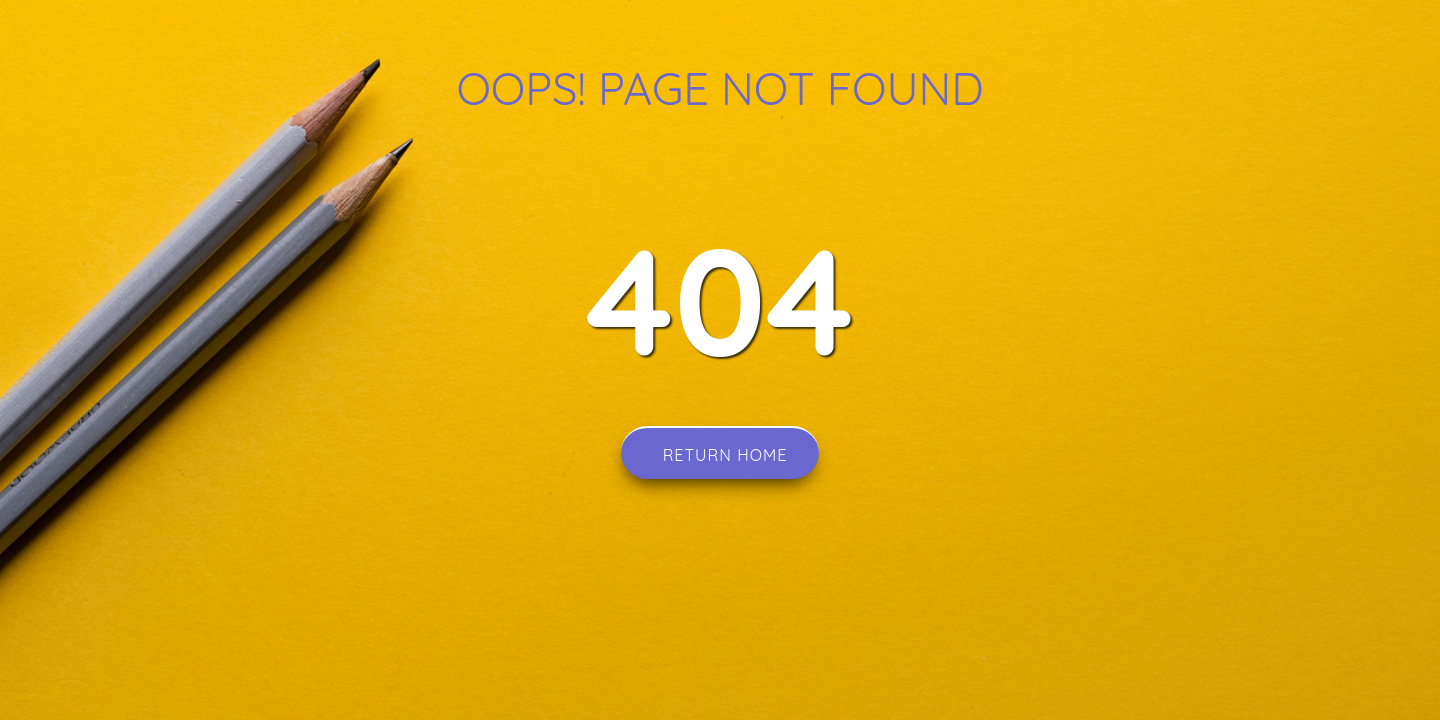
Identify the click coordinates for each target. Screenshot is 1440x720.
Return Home (720, 453)
